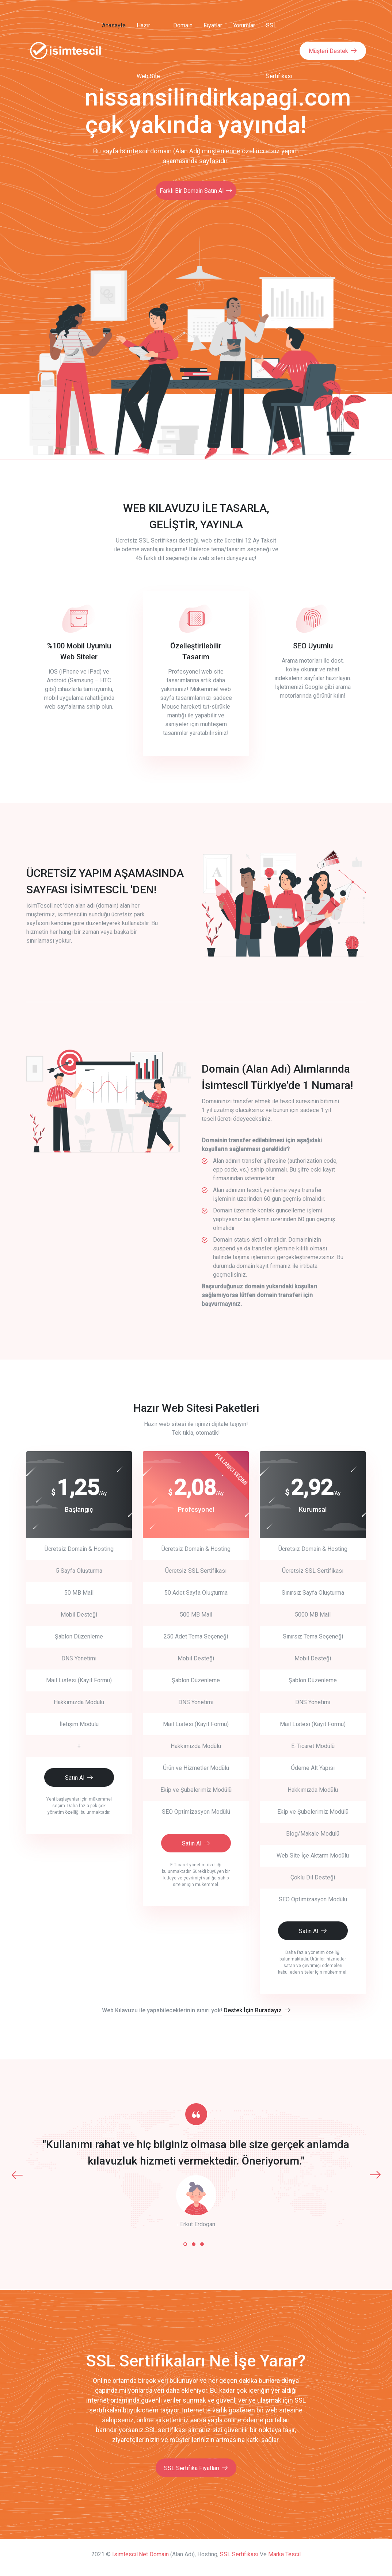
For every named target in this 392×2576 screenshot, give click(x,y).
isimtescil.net (130, 2553)
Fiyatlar (211, 25)
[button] (185, 2243)
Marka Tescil (284, 2553)
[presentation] (17, 2173)
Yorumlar (243, 25)
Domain (181, 25)
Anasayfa (111, 25)
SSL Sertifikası (278, 51)
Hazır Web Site (147, 51)
